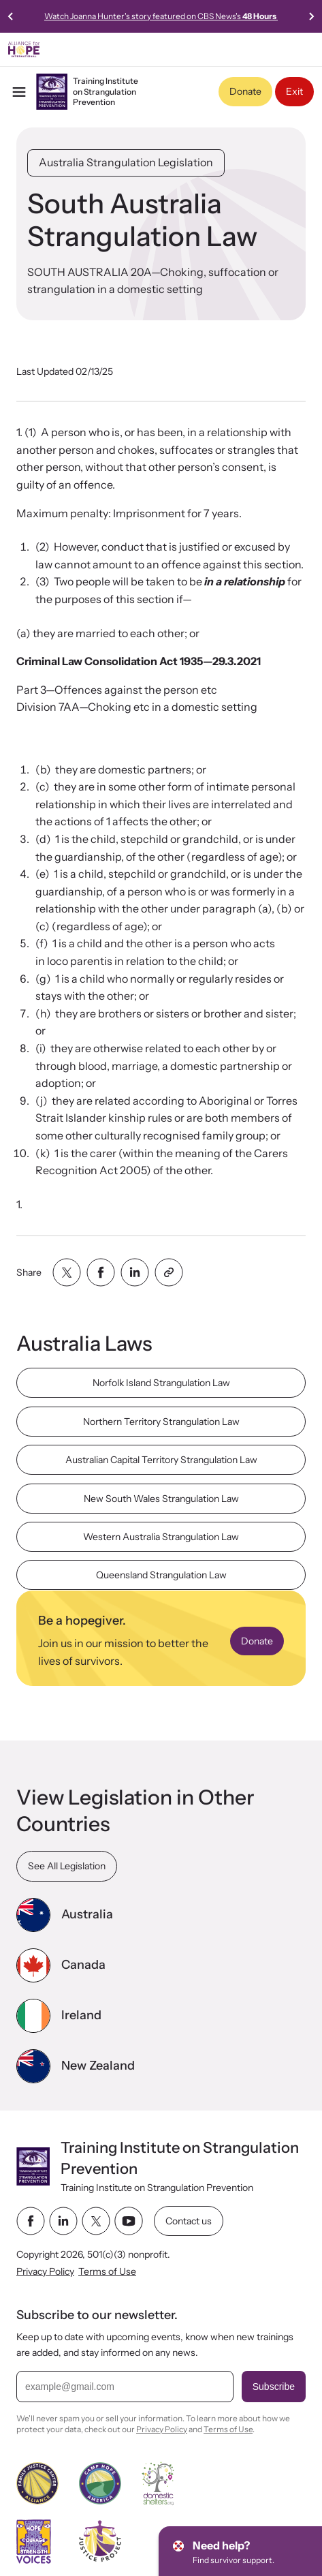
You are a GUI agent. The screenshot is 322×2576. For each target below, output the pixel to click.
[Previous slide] (11, 16)
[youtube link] (128, 2221)
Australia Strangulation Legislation (126, 162)
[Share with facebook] (100, 1272)
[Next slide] (311, 16)
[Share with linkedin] (134, 1272)
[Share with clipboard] (169, 1272)
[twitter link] (96, 2221)
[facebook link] (30, 2221)
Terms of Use (107, 2271)
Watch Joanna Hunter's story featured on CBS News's (161, 16)
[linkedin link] (63, 2221)
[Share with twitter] (66, 1272)
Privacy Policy (45, 2271)
